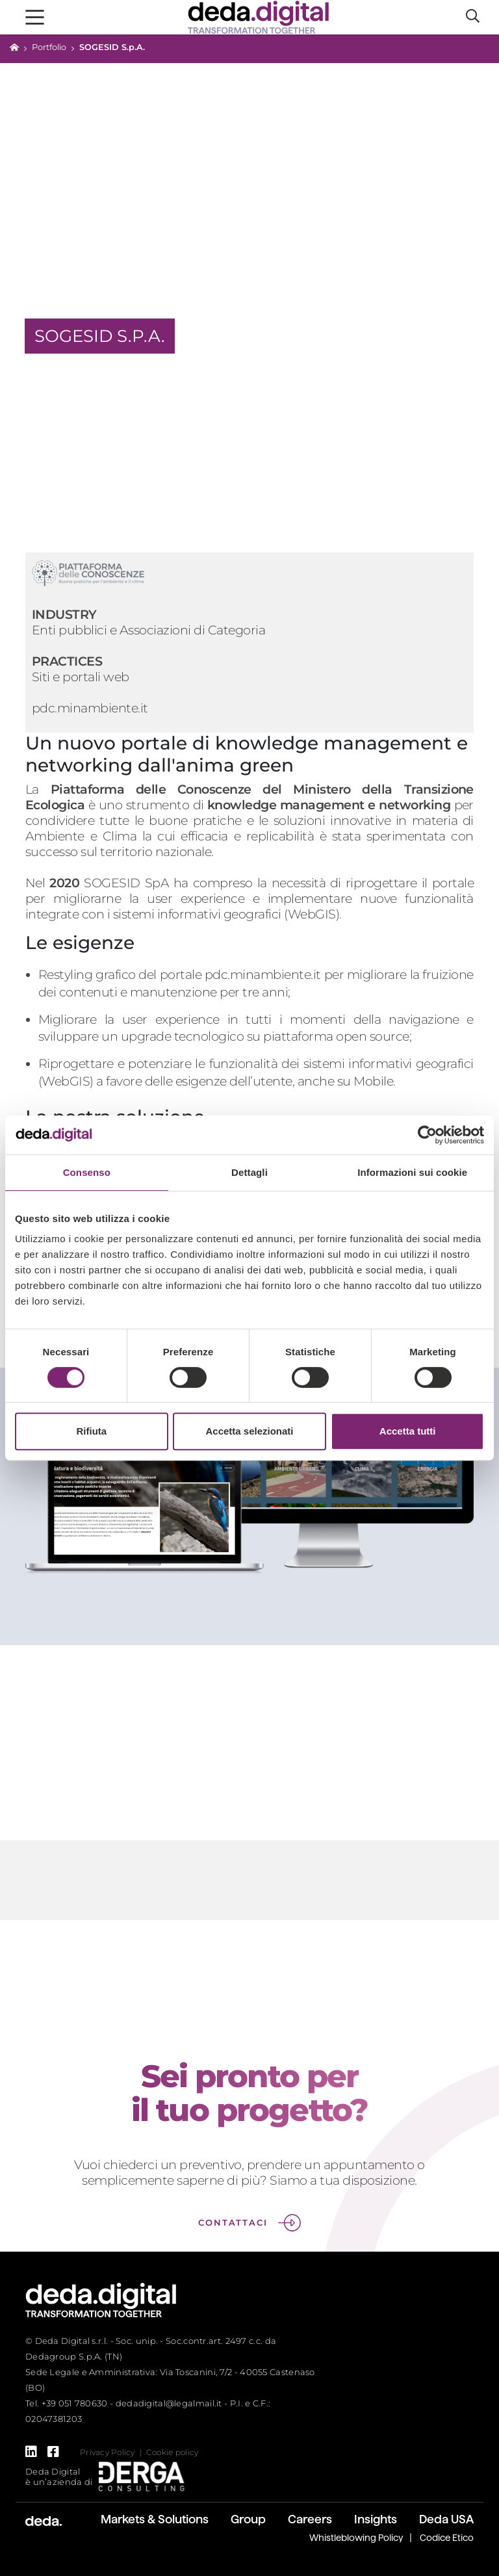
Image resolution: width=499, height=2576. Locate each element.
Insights (375, 2519)
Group (248, 2519)
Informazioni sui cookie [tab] (412, 1172)
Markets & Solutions (155, 2519)
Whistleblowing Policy (356, 2537)
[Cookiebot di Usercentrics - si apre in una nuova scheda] (427, 1135)
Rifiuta (91, 1431)
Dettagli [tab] (249, 1172)
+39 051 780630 (75, 2403)
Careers (310, 2519)
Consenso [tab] (86, 1172)
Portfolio (49, 47)
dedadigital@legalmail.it (169, 2403)
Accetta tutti (407, 1431)
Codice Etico (447, 2537)
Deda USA (446, 2519)
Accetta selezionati (249, 1431)
